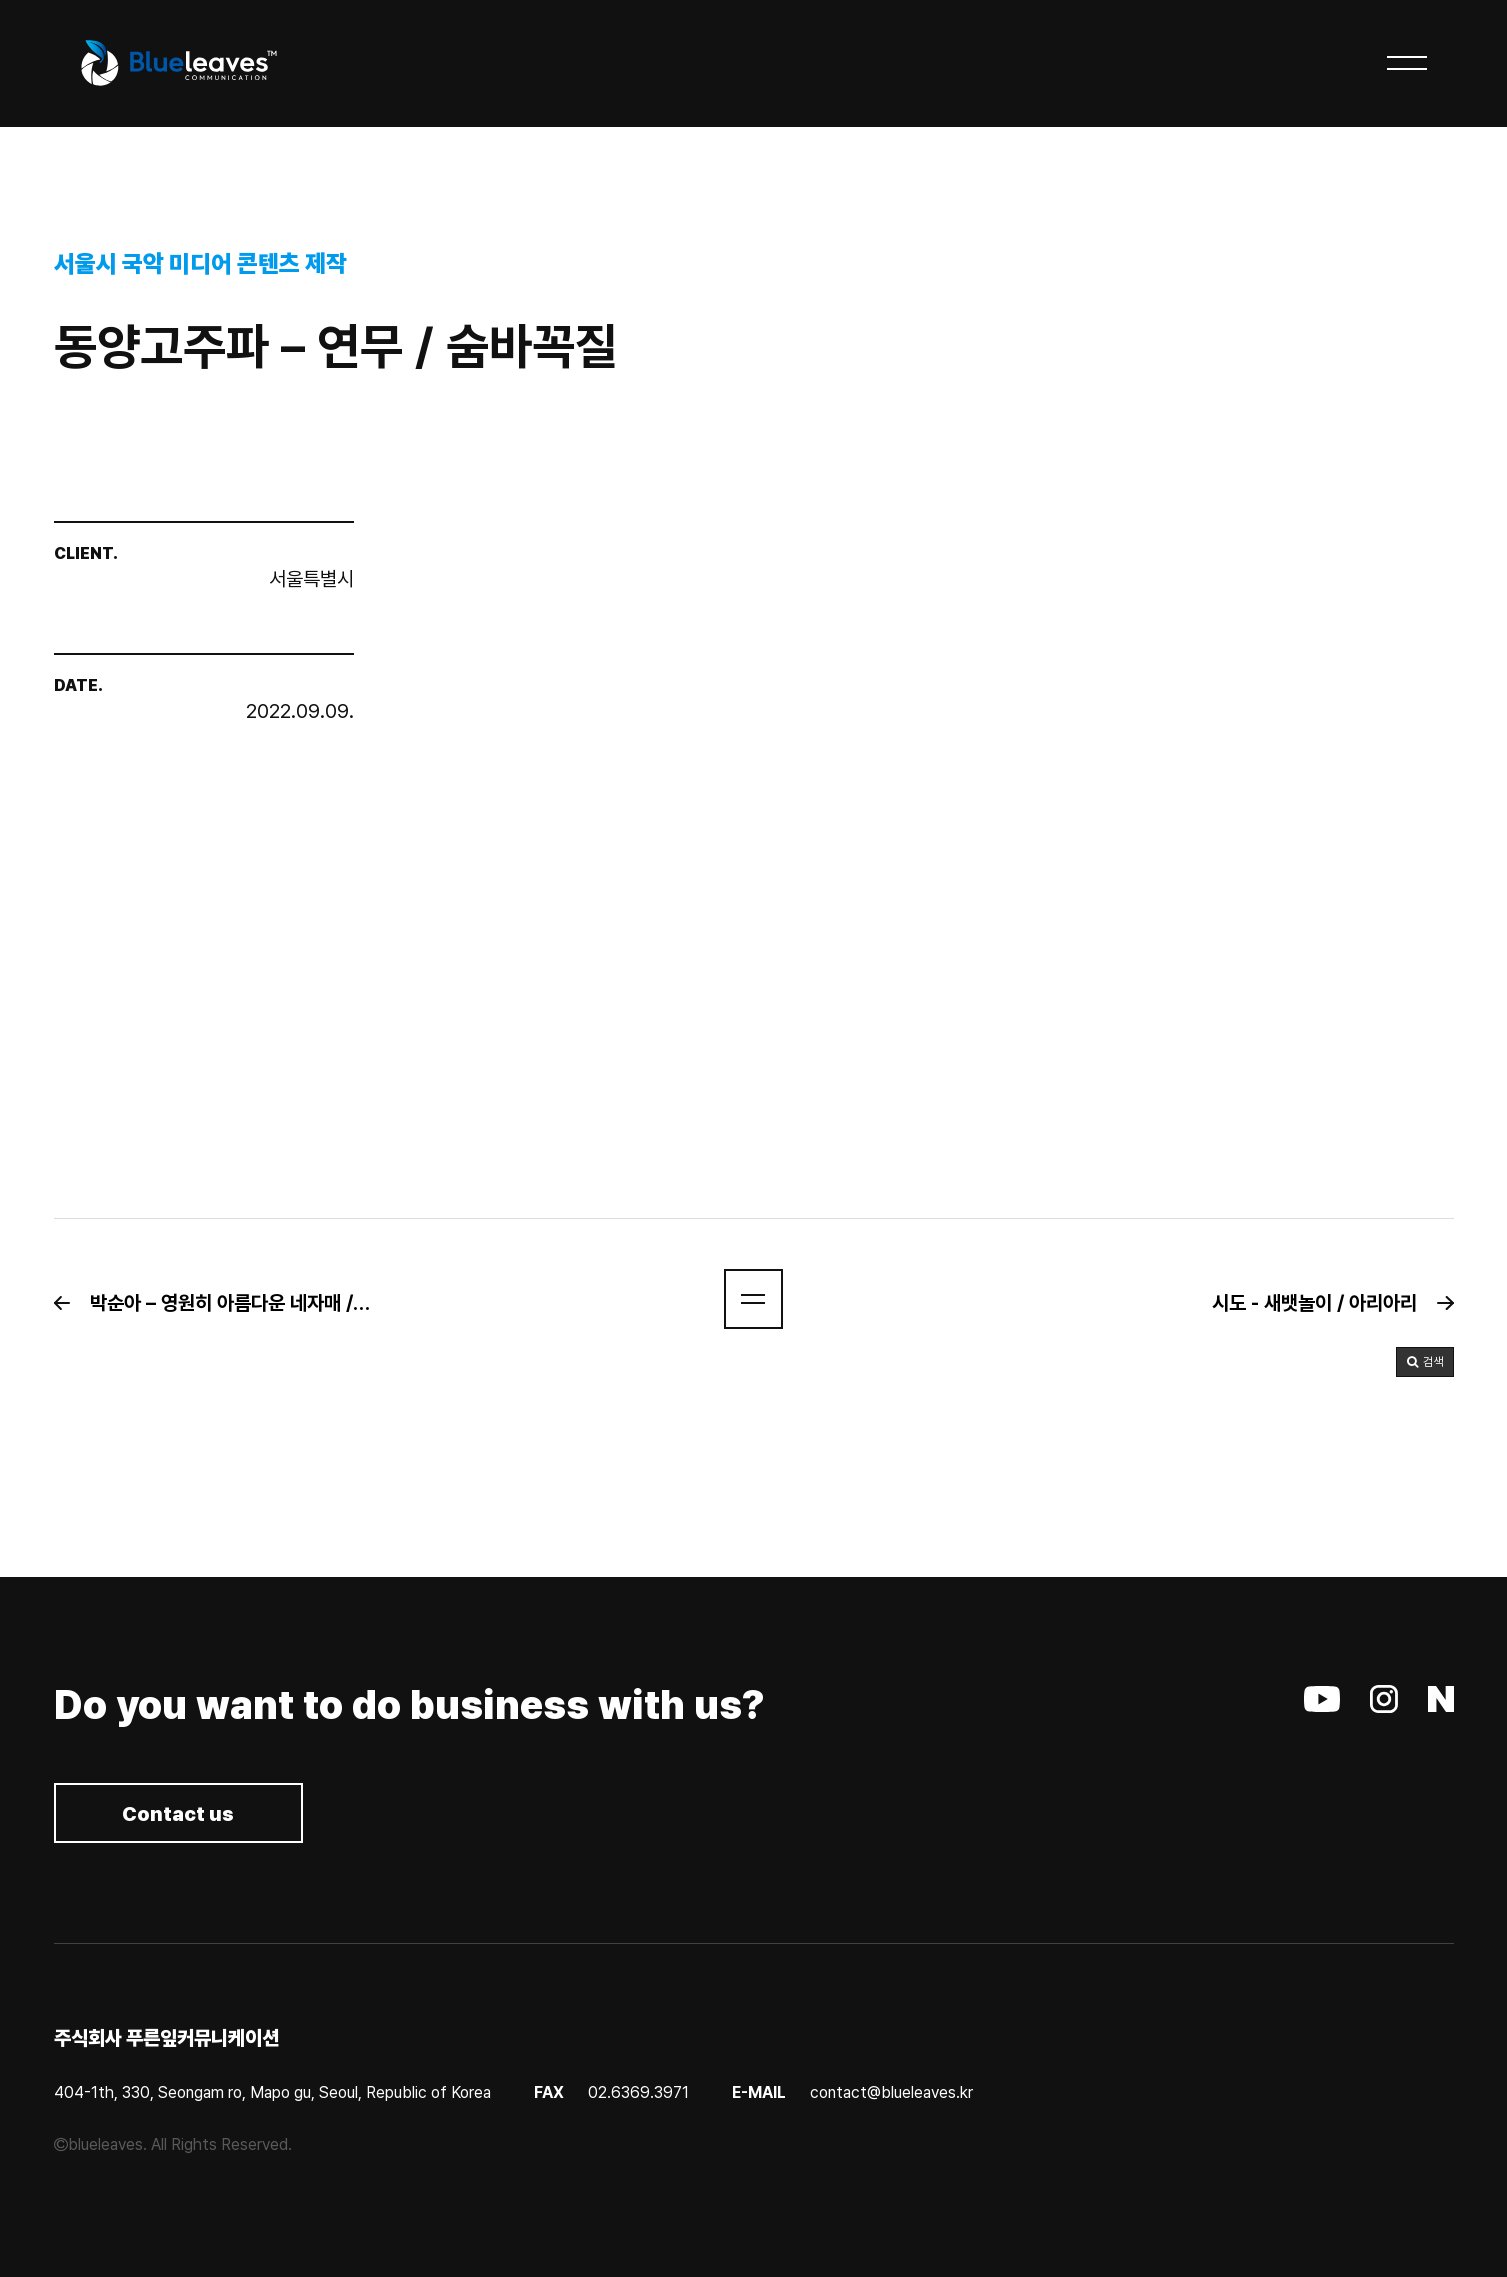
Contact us (179, 1815)
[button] (222, 1303)
